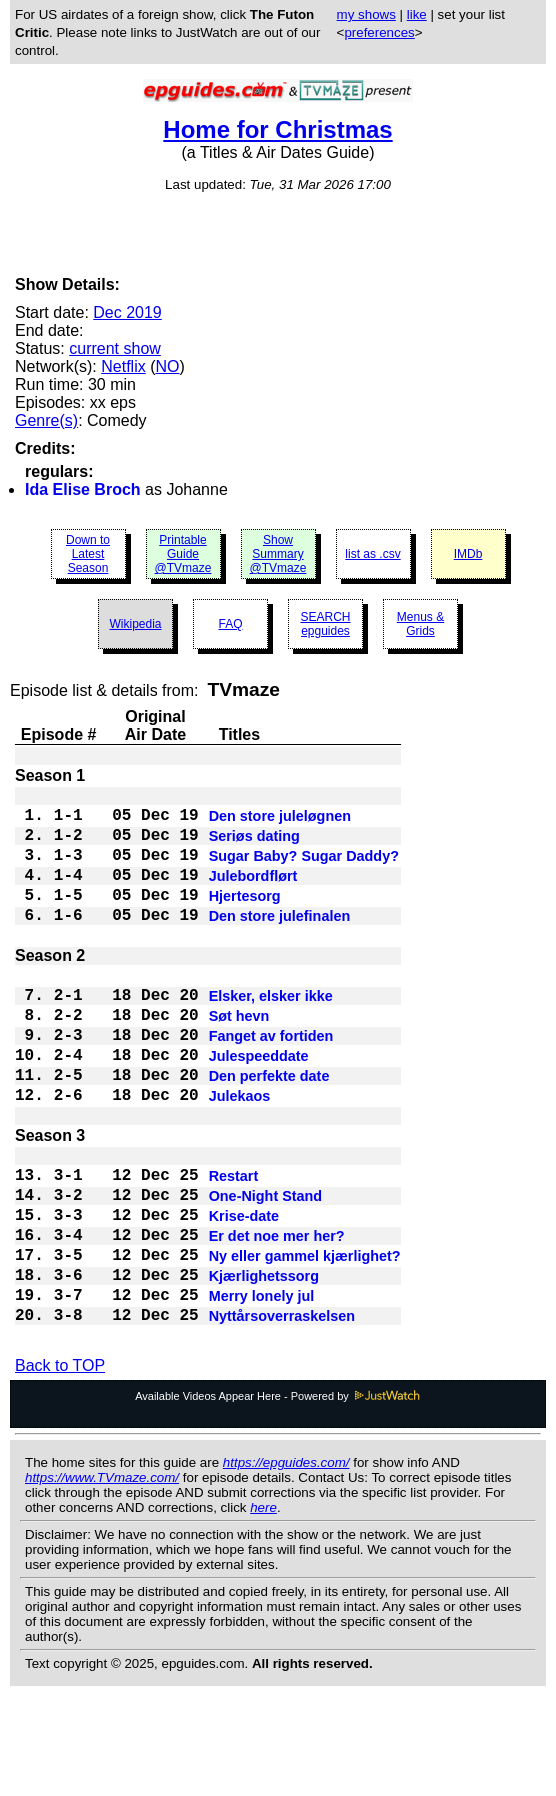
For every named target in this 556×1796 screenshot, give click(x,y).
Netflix (123, 366)
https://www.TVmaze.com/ (102, 1577)
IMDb (468, 554)
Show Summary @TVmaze (278, 554)
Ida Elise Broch (83, 489)
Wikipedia (135, 624)
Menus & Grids (420, 624)
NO (167, 366)
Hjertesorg (245, 918)
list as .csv (372, 554)
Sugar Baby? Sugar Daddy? (304, 870)
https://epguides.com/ (286, 1562)
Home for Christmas (277, 129)
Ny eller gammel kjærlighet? (305, 1342)
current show (115, 348)
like (417, 14)
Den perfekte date (269, 1130)
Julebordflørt (253, 894)
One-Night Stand (266, 1270)
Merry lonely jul (262, 1390)
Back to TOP (60, 1465)
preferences (379, 32)
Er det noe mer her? (277, 1318)
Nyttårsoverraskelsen (282, 1414)
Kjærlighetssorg (264, 1366)
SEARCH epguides (325, 624)
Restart (234, 1246)
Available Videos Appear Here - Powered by (278, 1496)
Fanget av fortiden (271, 1082)
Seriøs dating (254, 846)
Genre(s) (46, 420)
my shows (366, 14)
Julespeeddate (259, 1106)
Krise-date (244, 1294)
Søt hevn (239, 1058)
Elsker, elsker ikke (271, 1034)
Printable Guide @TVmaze (183, 554)
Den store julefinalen (280, 942)
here (263, 1607)
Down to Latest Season (88, 554)
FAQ (230, 624)
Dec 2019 (127, 312)
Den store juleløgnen (280, 822)
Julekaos (240, 1154)
